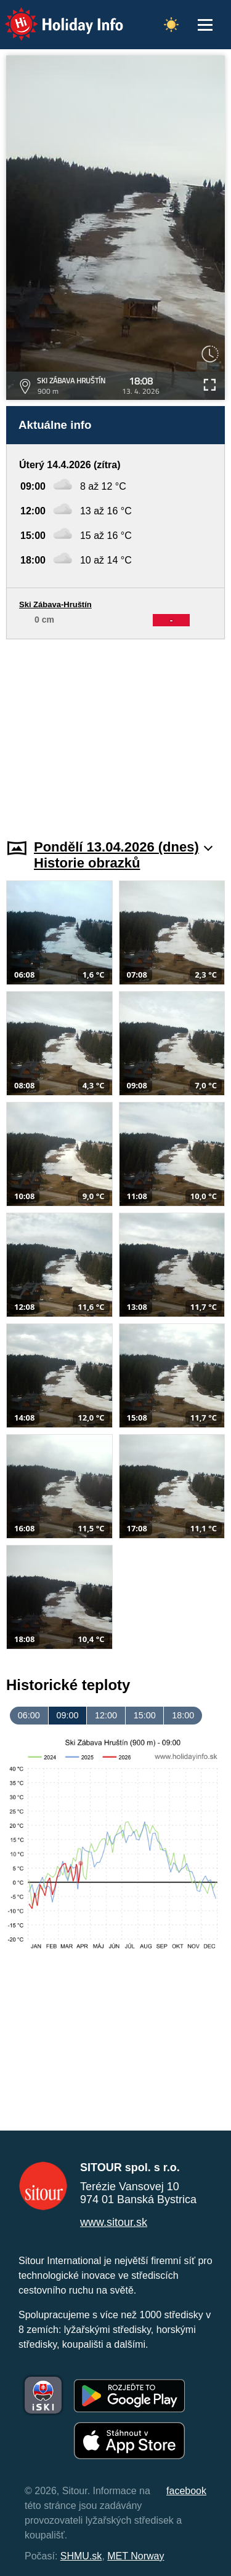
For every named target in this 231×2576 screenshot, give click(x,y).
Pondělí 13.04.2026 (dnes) (123, 847)
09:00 (67, 1715)
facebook (186, 2491)
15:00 (145, 1715)
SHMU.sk (81, 2556)
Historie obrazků (87, 863)
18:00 (183, 1715)
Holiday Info (52, 15)
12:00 (106, 1715)
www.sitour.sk (113, 2222)
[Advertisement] (115, 731)
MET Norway (135, 2556)
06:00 (29, 1715)
